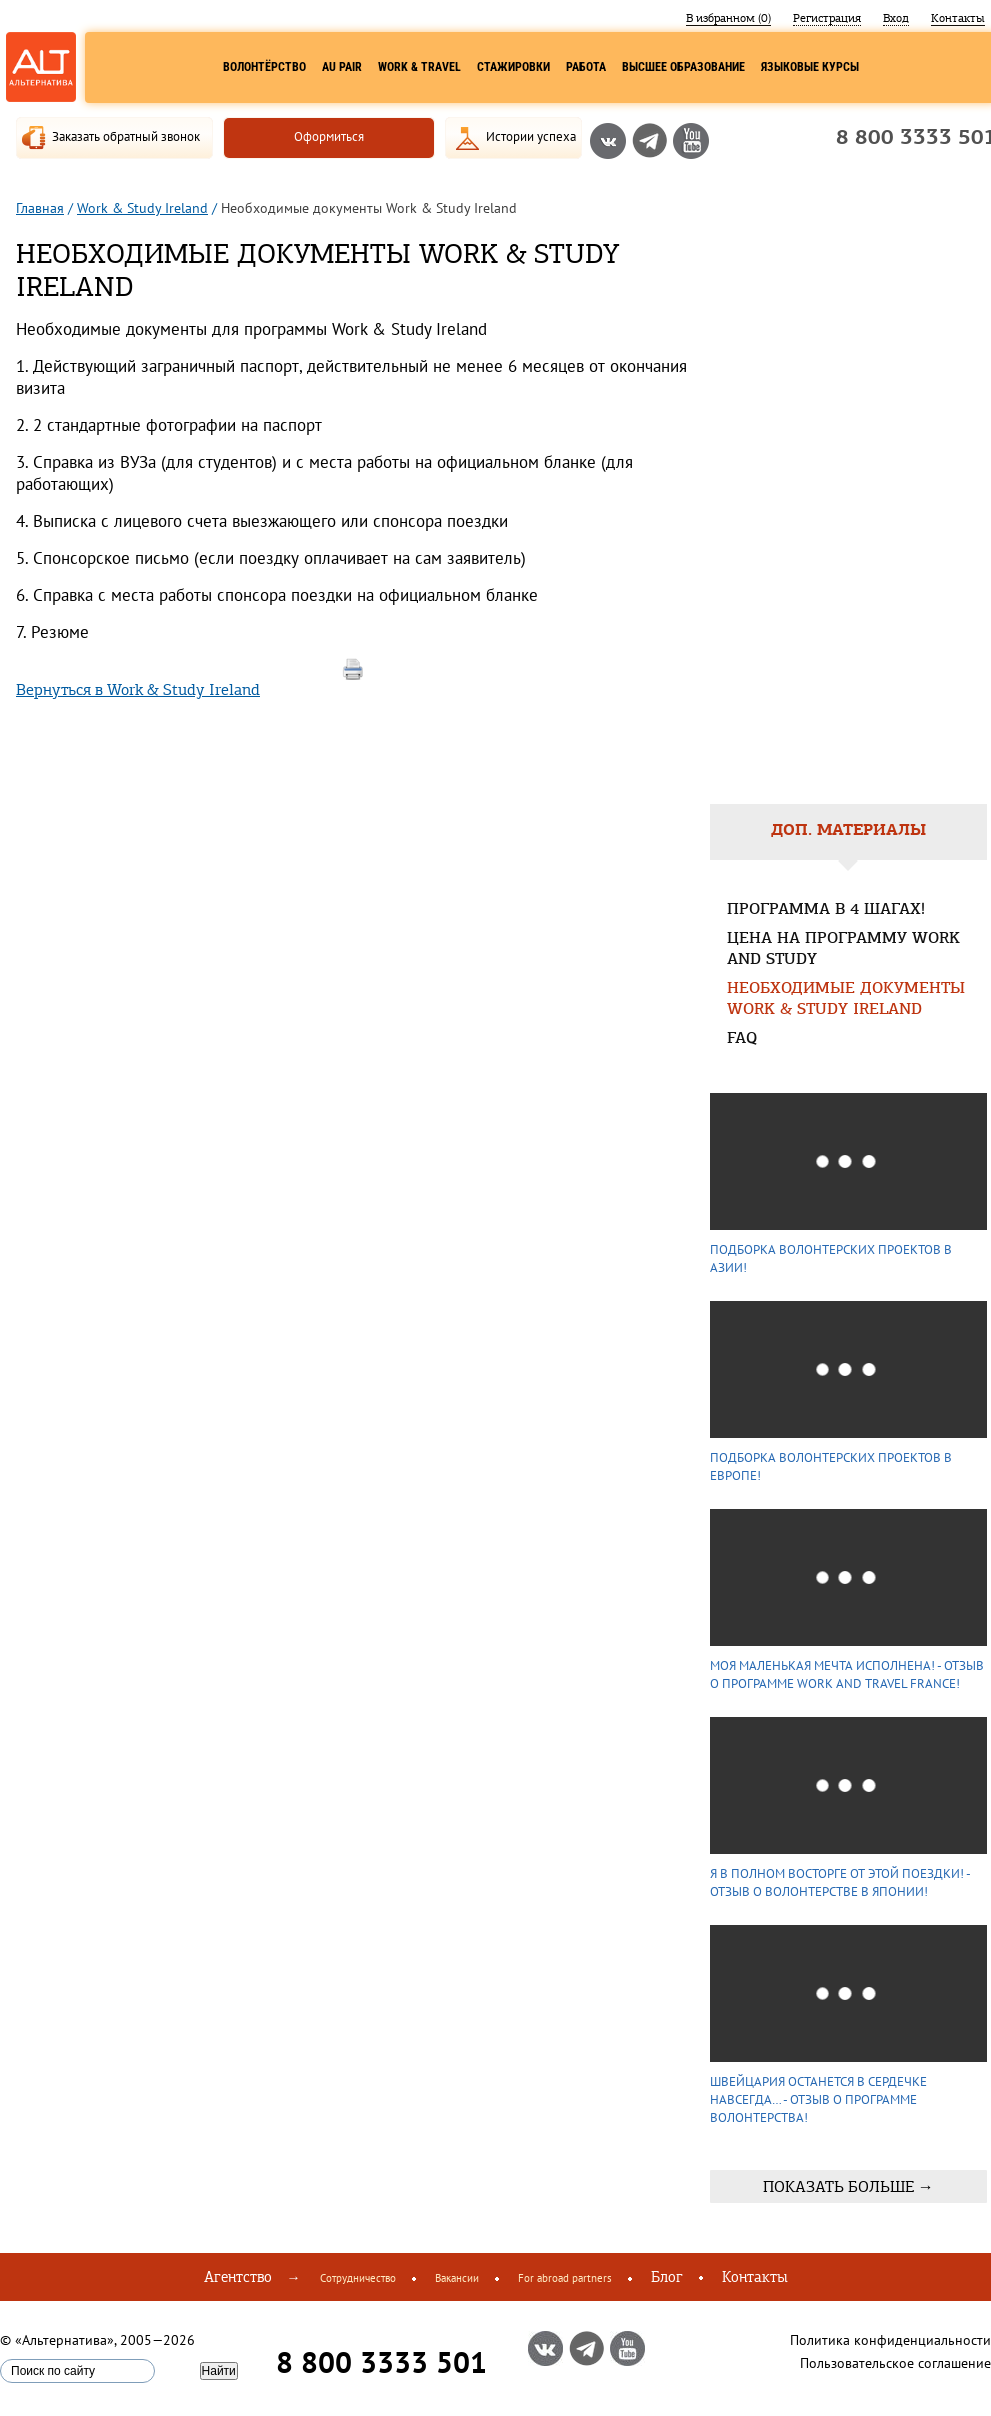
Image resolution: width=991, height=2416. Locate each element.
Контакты (958, 18)
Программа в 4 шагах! (826, 910)
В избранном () (728, 18)
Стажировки (513, 67)
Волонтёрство (264, 67)
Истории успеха (531, 136)
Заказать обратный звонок (126, 136)
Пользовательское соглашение (895, 2363)
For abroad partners (565, 2278)
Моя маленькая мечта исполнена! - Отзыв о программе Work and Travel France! (847, 1674)
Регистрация (827, 18)
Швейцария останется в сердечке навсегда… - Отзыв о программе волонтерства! (818, 2099)
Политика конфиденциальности (890, 2340)
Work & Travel (419, 67)
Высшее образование (683, 67)
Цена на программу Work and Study (843, 950)
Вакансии (457, 2278)
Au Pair (342, 67)
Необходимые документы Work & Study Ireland (846, 1000)
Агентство (238, 2277)
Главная (40, 208)
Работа (586, 67)
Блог (667, 2277)
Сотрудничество (358, 2278)
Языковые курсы (810, 67)
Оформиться (329, 136)
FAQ (742, 1039)
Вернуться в (138, 689)
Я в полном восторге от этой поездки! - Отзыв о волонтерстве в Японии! (840, 1882)
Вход (896, 18)
